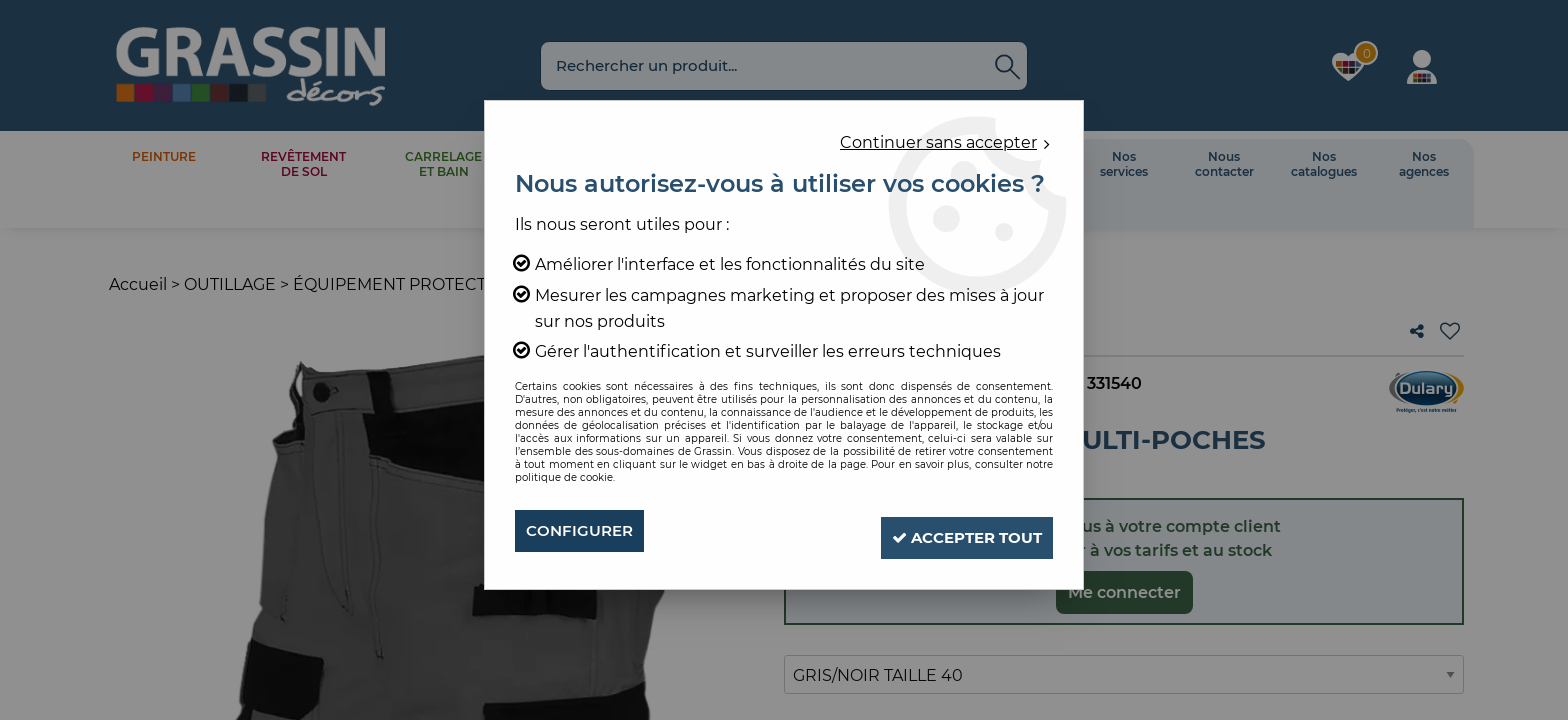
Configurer (582, 530)
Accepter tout (954, 530)
